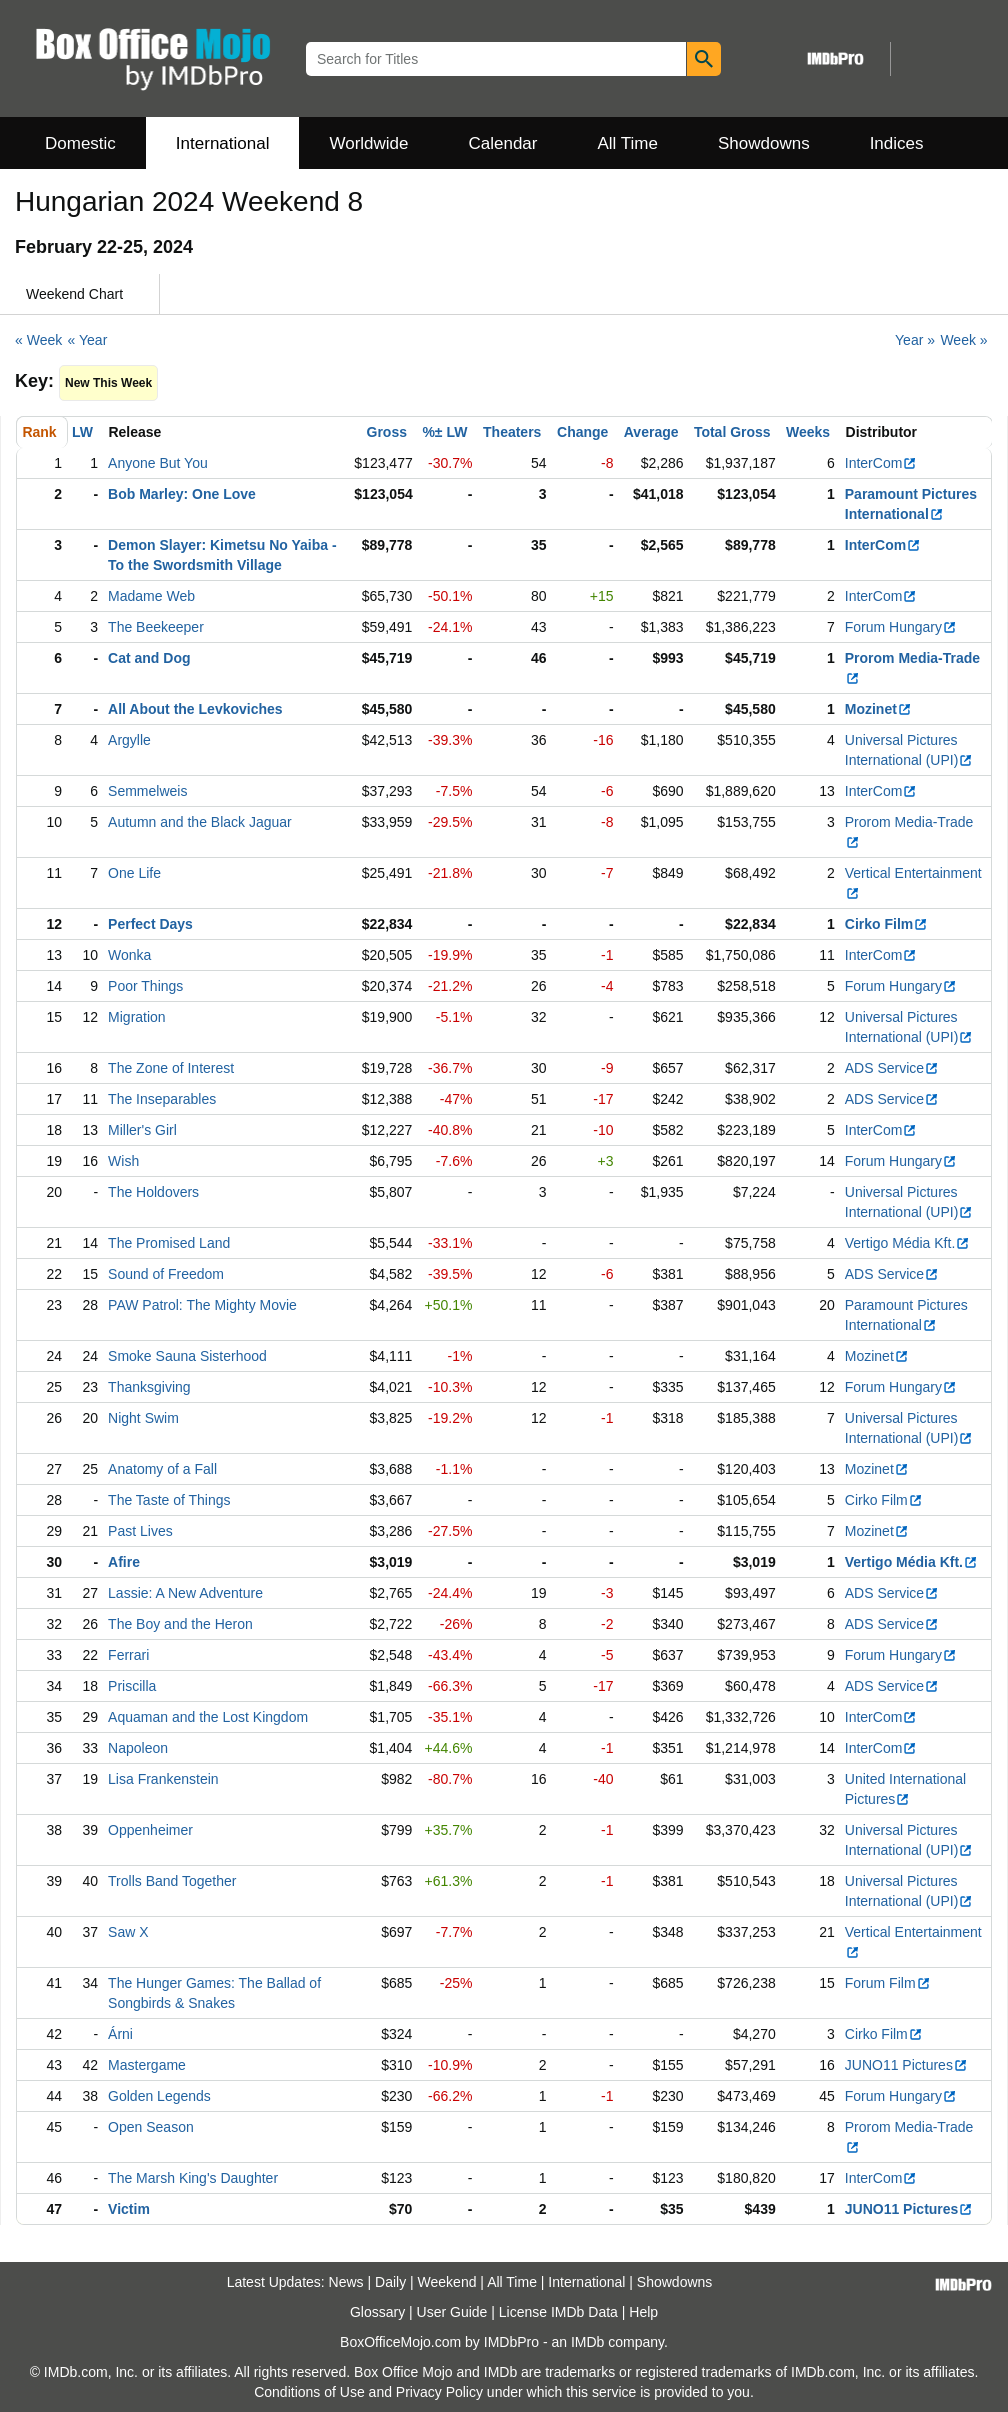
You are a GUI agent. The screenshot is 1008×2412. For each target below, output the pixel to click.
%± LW (444, 432)
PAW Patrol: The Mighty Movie (202, 1305)
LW (82, 432)
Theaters (512, 432)
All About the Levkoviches (195, 709)
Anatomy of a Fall (162, 1469)
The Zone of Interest (171, 1068)
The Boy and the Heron (180, 1624)
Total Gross (732, 432)
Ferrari (128, 1655)
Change (582, 432)
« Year (88, 340)
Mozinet (878, 709)
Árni (120, 2034)
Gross (387, 432)
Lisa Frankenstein (163, 1779)
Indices (897, 143)
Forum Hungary (901, 627)
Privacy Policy (439, 2392)
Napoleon (138, 1748)
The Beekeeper (156, 627)
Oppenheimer (150, 1830)
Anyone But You (158, 463)
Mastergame (147, 2065)
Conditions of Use (309, 2392)
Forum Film (888, 1983)
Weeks (808, 432)
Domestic (80, 143)
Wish (123, 1161)
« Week (38, 340)
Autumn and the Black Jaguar (200, 822)
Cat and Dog (149, 658)
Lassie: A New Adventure (185, 1593)
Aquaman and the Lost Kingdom (208, 1717)
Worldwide (368, 143)
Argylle (129, 740)
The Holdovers (153, 1192)
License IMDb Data (558, 2312)
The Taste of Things (169, 1500)
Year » (915, 340)
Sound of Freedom (166, 1274)
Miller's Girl (142, 1130)
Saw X (128, 1932)
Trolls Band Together (172, 1881)
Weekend (447, 2282)
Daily (390, 2282)
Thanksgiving (149, 1387)
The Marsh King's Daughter (193, 2178)
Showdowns (764, 143)
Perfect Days (150, 924)
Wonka (129, 955)
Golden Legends (159, 2096)
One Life (134, 873)
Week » (963, 340)
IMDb (587, 2342)
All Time (628, 143)
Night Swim (143, 1418)
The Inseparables (162, 1099)
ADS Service (892, 1068)
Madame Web (151, 596)
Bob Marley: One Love (182, 494)
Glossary (377, 2312)
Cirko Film (886, 924)
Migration (137, 1017)
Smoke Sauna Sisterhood (187, 1356)
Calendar (503, 143)
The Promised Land (169, 1243)
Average (651, 432)
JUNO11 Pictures (906, 2065)
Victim (129, 2209)
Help (643, 2312)
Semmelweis (147, 791)
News (346, 2282)
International (223, 143)
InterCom (881, 463)
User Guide (452, 2312)
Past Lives (140, 1531)
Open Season (151, 2127)
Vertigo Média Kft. (908, 1243)
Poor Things (145, 986)
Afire (124, 1562)
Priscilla (132, 1686)
